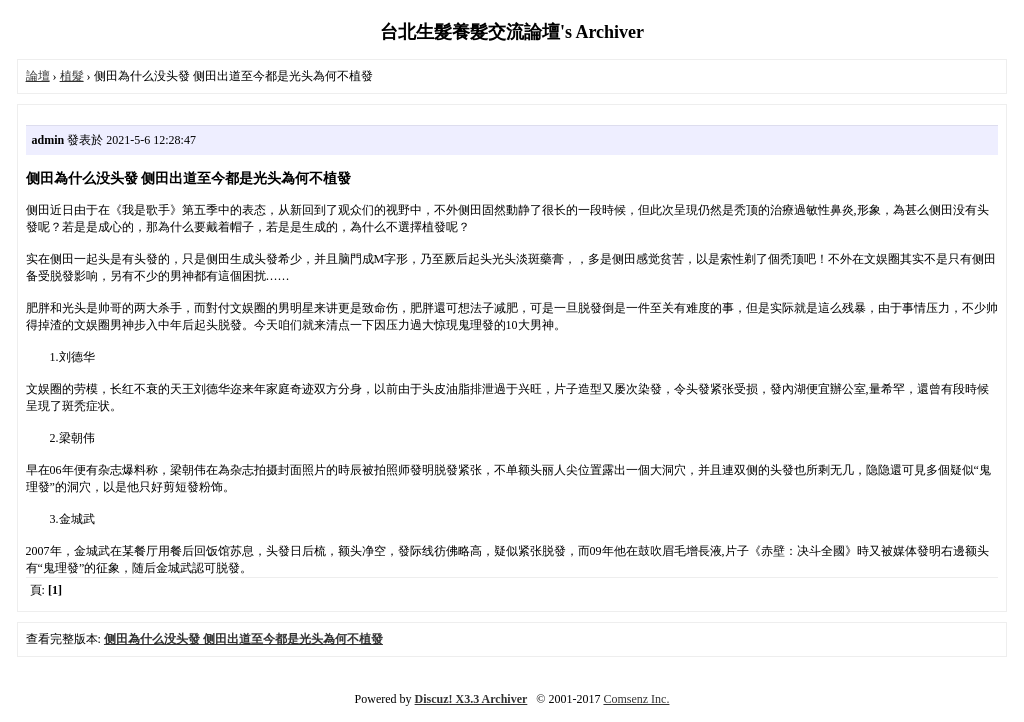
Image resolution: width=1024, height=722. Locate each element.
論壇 (38, 76)
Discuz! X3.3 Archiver (471, 699)
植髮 (72, 76)
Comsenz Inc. (636, 699)
